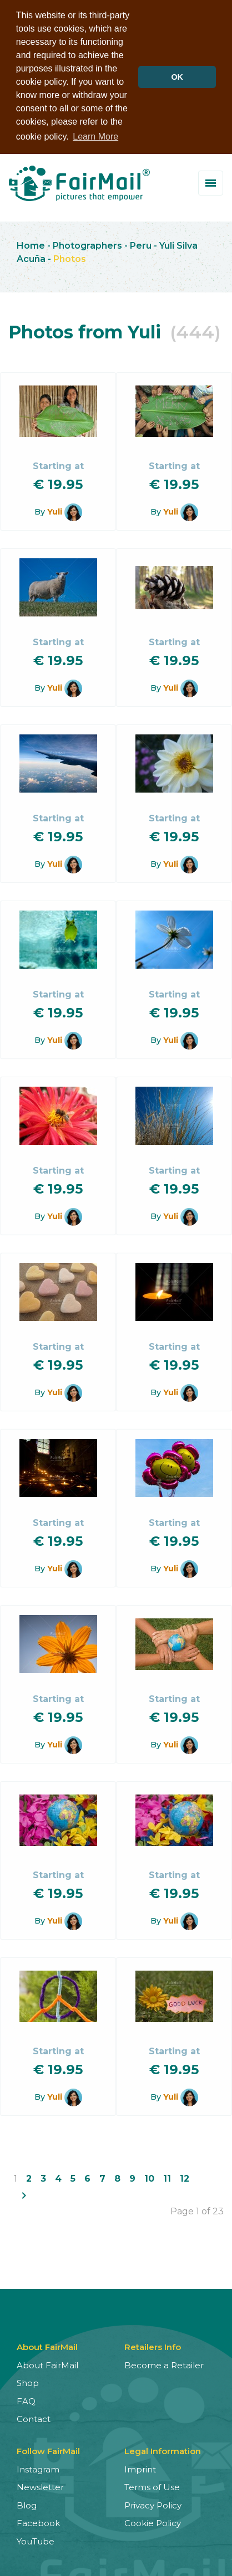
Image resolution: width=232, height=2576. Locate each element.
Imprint (140, 2467)
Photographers (87, 244)
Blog (27, 2503)
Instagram (38, 2467)
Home (31, 244)
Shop (28, 2381)
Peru (141, 244)
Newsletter (40, 2485)
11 (167, 2177)
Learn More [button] (95, 136)
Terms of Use (152, 2485)
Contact (34, 2417)
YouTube (35, 2539)
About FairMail (47, 2363)
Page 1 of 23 (197, 2209)
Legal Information (162, 2449)
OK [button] (177, 77)
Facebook (38, 2521)
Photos (69, 257)
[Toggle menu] (210, 181)
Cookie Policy (152, 2521)
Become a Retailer (164, 2363)
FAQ (26, 2399)
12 (184, 2177)
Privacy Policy (152, 2503)
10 (149, 2177)
